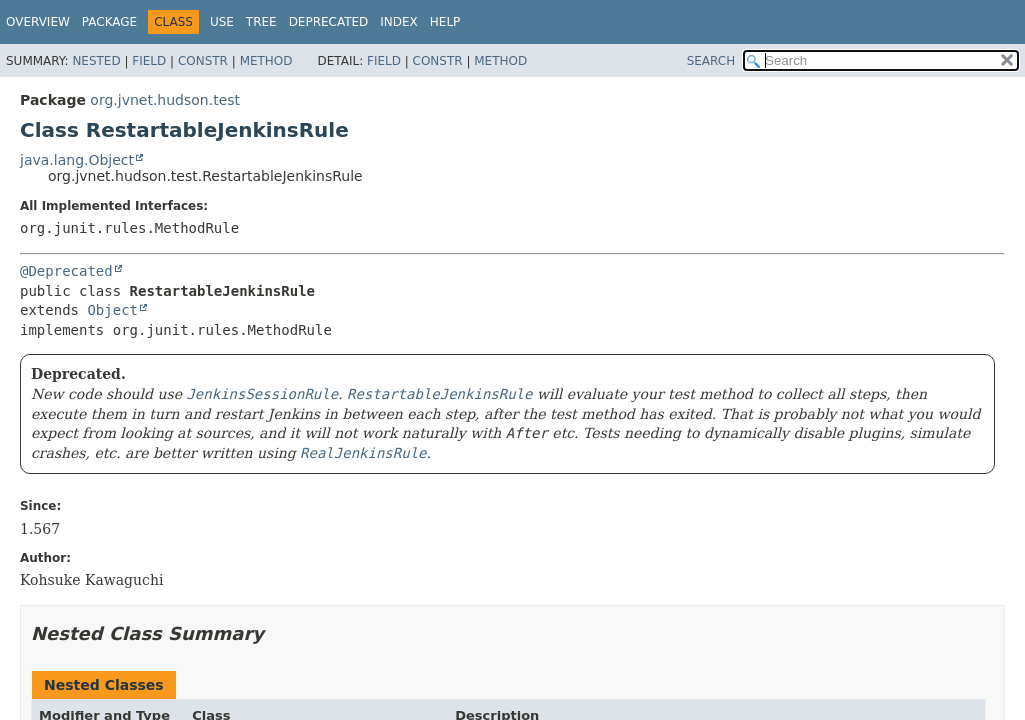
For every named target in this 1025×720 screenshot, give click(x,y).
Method (266, 61)
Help (445, 22)
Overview (38, 22)
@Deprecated (66, 271)
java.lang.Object (77, 160)
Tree (261, 22)
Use (222, 22)
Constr (203, 61)
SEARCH (711, 61)
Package (109, 22)
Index (399, 22)
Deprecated (329, 22)
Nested (96, 61)
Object (112, 310)
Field (149, 61)
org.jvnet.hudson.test (165, 100)
